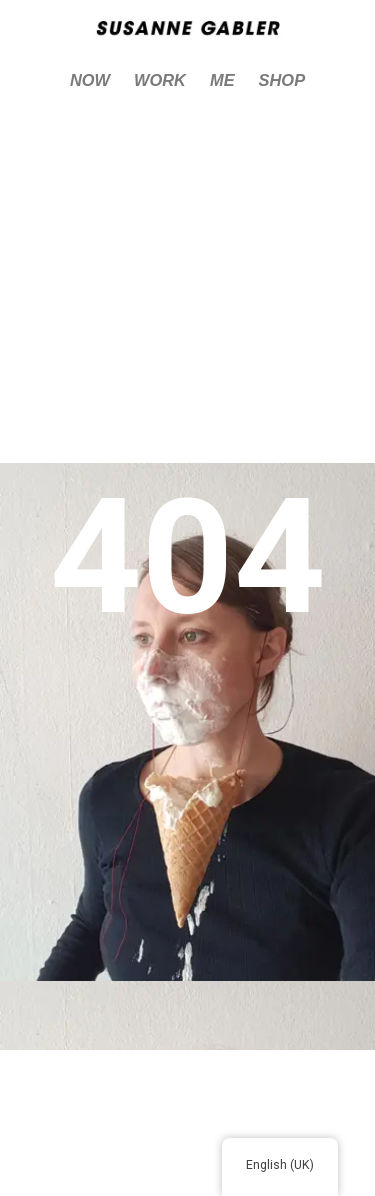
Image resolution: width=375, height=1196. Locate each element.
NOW (90, 80)
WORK (160, 80)
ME (222, 80)
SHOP (282, 80)
